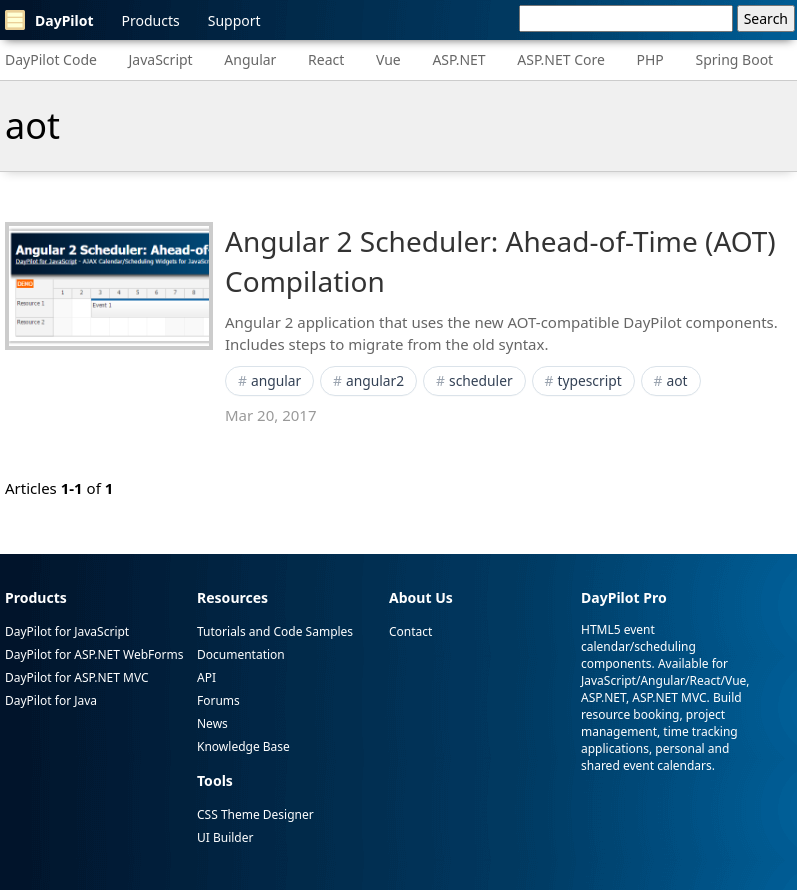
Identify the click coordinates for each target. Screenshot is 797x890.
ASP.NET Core (561, 59)
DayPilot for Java (51, 700)
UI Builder (225, 837)
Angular (250, 59)
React (326, 59)
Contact (410, 631)
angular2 (375, 380)
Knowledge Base (243, 746)
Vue (388, 59)
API (206, 677)
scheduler (481, 380)
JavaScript (161, 59)
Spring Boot (734, 59)
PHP (650, 59)
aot (677, 380)
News (212, 723)
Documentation (241, 654)
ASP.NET (458, 59)
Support (234, 20)
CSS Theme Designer (255, 814)
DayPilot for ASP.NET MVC (77, 677)
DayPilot (49, 20)
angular (276, 380)
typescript (589, 380)
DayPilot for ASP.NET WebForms (94, 654)
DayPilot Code (51, 59)
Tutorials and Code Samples (275, 631)
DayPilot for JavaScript (67, 631)
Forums (218, 700)
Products (151, 20)
